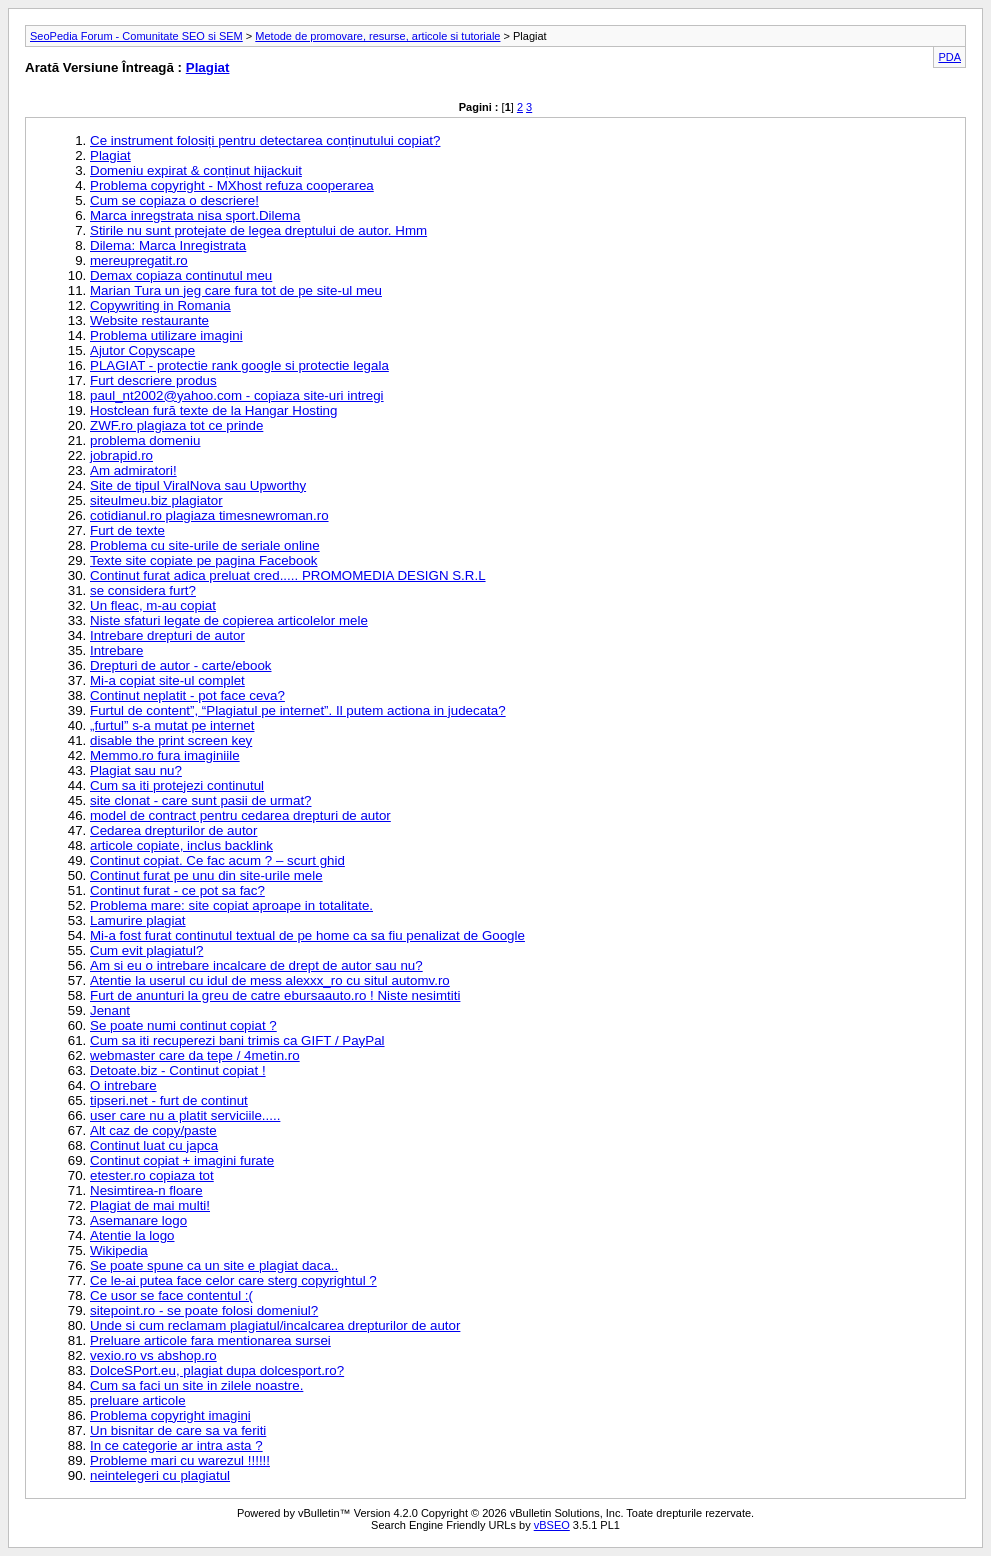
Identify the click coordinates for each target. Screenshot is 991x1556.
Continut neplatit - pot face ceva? (187, 695)
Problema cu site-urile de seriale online (205, 545)
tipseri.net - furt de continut (169, 1100)
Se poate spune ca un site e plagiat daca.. (214, 1265)
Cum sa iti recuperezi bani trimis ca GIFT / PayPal (237, 1040)
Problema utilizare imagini (166, 335)
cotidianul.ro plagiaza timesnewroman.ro (209, 515)
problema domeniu (145, 440)
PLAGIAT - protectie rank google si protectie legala (239, 365)
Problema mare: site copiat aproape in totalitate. (231, 905)
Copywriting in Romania (160, 305)
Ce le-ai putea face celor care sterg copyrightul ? (233, 1280)
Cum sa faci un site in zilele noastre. (196, 1385)
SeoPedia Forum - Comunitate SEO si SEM (136, 36)
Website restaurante (149, 320)
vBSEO (552, 1525)
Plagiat (208, 67)
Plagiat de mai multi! (150, 1205)
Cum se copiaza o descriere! (174, 200)
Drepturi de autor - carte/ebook (181, 665)
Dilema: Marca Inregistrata (168, 245)
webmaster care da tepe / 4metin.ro (195, 1055)
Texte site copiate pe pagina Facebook (203, 560)
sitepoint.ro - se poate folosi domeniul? (204, 1310)
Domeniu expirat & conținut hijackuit (196, 170)
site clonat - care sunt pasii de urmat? (201, 800)
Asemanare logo (138, 1220)
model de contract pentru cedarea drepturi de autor (240, 815)
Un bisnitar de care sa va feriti (178, 1430)
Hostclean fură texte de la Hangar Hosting (213, 410)
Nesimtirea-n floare (146, 1190)
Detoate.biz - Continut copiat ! (178, 1070)
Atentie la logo (132, 1235)
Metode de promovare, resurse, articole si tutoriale (377, 36)
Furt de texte (127, 530)
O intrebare (123, 1085)
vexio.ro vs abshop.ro (153, 1355)
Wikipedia (119, 1250)
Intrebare (116, 650)
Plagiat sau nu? (136, 770)
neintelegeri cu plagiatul (160, 1475)
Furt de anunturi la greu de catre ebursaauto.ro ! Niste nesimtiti (275, 995)
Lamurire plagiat (138, 920)
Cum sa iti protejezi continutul (177, 785)
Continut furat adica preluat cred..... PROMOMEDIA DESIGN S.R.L (288, 575)
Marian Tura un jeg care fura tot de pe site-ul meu (236, 290)
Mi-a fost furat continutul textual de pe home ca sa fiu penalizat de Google (307, 935)
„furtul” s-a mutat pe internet (172, 725)
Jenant (110, 1010)
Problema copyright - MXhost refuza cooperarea (232, 185)
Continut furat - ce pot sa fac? (177, 890)
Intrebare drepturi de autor (167, 635)
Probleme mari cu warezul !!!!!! (180, 1460)
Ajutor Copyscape (142, 350)
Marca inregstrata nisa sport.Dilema (195, 215)
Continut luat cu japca (154, 1145)
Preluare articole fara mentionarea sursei (210, 1340)
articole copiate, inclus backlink (181, 845)
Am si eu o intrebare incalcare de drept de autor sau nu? (256, 965)
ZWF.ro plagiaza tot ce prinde (176, 425)
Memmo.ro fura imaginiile (165, 755)
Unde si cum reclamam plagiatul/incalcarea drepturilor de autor (275, 1325)
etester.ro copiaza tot (152, 1175)
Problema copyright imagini (170, 1415)
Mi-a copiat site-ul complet (167, 680)
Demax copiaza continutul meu (181, 275)
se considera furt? (143, 590)
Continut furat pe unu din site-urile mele (206, 875)
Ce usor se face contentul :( (171, 1295)
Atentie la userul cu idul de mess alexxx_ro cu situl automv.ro (270, 980)
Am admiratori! (133, 470)
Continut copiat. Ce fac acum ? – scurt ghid (217, 860)
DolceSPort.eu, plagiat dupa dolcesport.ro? (217, 1370)
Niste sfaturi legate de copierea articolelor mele (229, 620)
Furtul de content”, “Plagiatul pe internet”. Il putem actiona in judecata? (298, 710)
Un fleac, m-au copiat (153, 605)
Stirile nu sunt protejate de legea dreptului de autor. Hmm (258, 230)
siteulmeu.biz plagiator (156, 500)
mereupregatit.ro (139, 260)
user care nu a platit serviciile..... (185, 1115)
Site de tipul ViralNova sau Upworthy (198, 485)
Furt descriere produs (153, 380)
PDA (949, 57)
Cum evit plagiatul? (146, 950)
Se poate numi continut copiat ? (183, 1025)
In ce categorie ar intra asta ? (176, 1445)
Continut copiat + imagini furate (182, 1160)
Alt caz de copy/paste (153, 1130)
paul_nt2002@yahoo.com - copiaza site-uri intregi (237, 395)
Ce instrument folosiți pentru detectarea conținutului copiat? (265, 140)
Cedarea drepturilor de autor (173, 830)
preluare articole (138, 1400)
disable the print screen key (171, 740)
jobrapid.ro (121, 455)
